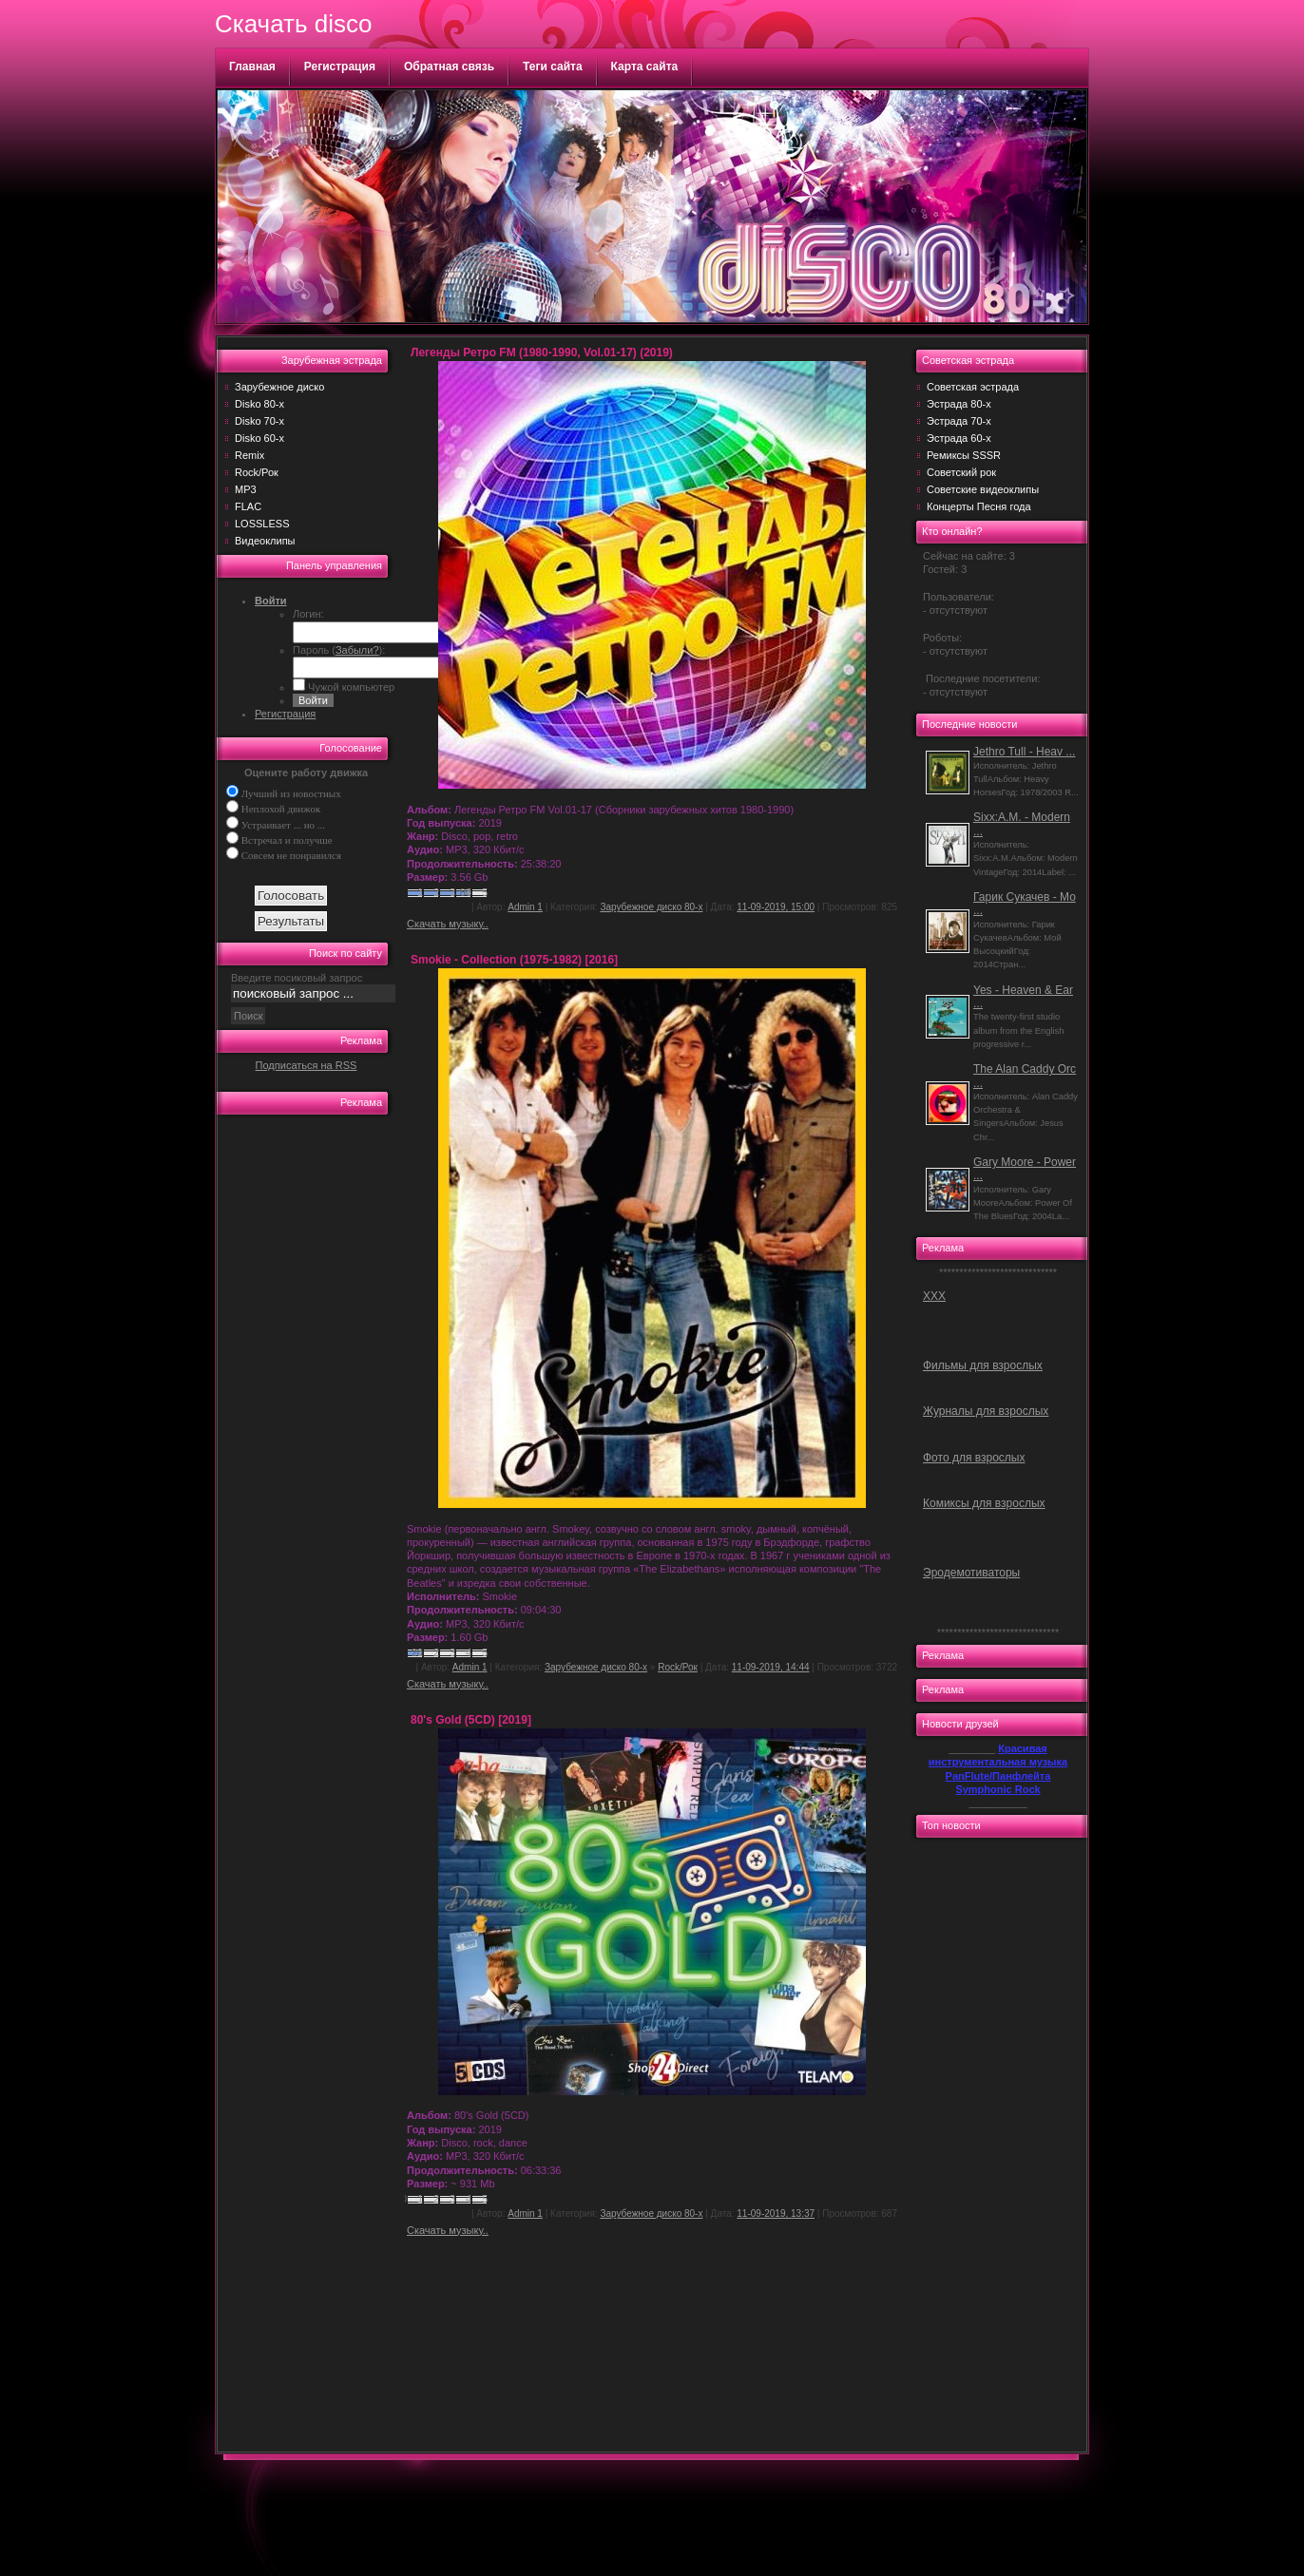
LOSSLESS (262, 523)
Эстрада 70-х (959, 421)
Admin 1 (525, 907)
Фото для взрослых (974, 1457)
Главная (252, 66)
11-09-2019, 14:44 (771, 1667)
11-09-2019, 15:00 (776, 907)
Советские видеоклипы (983, 489)
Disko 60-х (259, 438)
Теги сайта (553, 66)
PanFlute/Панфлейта (998, 1776)
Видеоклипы (265, 540)
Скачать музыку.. (448, 923)
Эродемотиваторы (971, 1572)
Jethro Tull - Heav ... (1024, 751)
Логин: (308, 614)
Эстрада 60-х (959, 438)
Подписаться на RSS (306, 1065)
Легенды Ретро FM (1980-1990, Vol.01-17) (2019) (542, 352)
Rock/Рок (256, 472)
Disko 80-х (259, 404)
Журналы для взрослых (985, 1411)
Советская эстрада (973, 386)
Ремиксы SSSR (964, 455)
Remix (249, 455)
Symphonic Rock (997, 1789)
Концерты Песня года (979, 506)
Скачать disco (293, 24)
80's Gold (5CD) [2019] (471, 1720)
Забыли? (357, 650)
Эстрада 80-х (959, 404)
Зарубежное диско (279, 386)
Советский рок (961, 472)
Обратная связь (449, 66)
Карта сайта (645, 66)
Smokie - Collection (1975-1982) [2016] (514, 959)
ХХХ (934, 1296)
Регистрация (339, 66)
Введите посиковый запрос (296, 977)
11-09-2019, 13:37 (776, 2213)
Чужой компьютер (349, 687)
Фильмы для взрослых (983, 1365)
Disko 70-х (259, 421)
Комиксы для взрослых (984, 1503)
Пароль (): (339, 650)
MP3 (246, 489)
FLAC (248, 506)
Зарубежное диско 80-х (651, 907)
